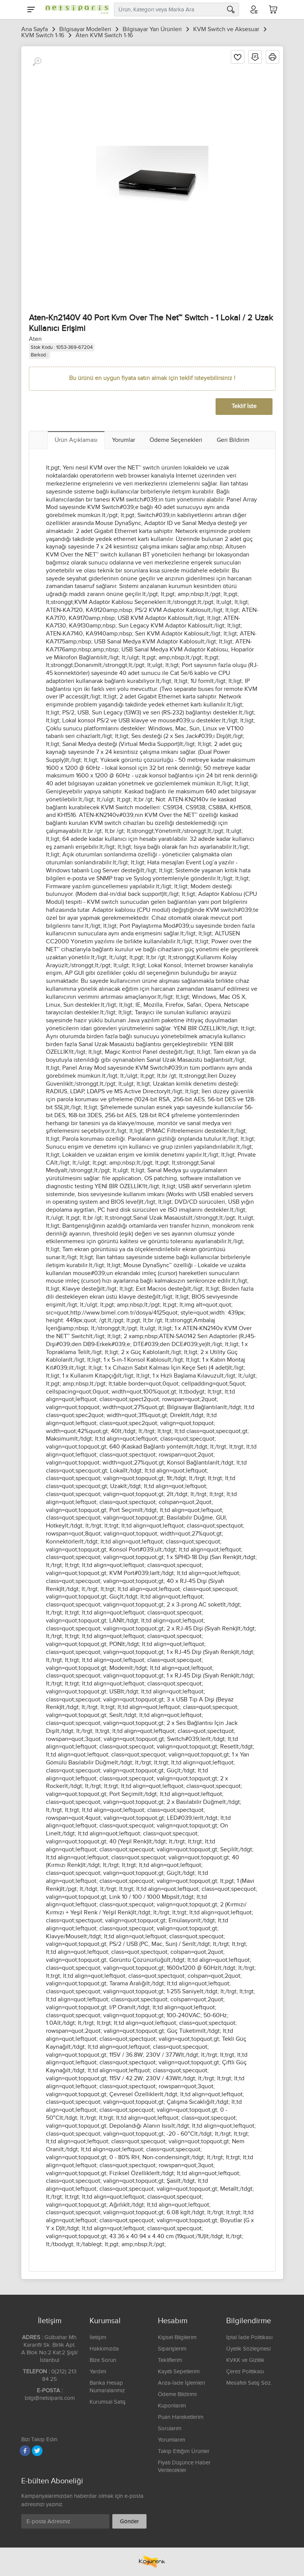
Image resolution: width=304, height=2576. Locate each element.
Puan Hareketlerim (180, 2417)
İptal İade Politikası (249, 2337)
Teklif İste (244, 406)
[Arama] (231, 9)
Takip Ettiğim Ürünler (183, 2451)
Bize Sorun (103, 2360)
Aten (35, 339)
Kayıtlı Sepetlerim (179, 2371)
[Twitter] (37, 2450)
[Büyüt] (37, 62)
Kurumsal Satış (108, 2402)
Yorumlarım (171, 2440)
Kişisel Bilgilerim (177, 2337)
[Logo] (75, 9)
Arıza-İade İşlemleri (181, 2383)
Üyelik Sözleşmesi (248, 2349)
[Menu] (31, 9)
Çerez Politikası (245, 2371)
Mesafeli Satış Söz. (249, 2383)
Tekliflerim (170, 2360)
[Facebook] (25, 2450)
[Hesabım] (253, 9)
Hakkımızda (104, 2349)
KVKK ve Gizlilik (245, 2360)
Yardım (98, 2371)
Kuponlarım (172, 2406)
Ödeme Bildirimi (177, 2394)
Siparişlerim (172, 2349)
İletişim (98, 2337)
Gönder (129, 2521)
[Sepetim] (273, 9)
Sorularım (169, 2428)
